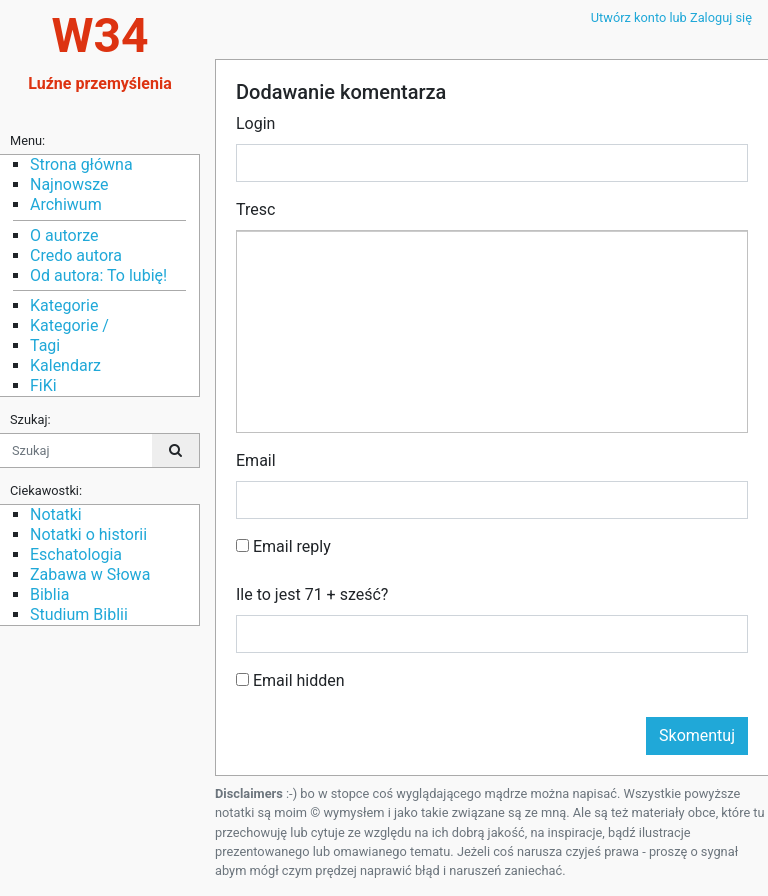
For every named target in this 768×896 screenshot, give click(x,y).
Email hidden (290, 680)
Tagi (45, 345)
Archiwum (66, 204)
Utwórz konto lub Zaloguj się (671, 17)
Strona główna (81, 164)
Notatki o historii (88, 534)
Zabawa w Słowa (90, 574)
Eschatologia (76, 554)
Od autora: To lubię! (98, 275)
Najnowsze (69, 184)
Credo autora (76, 255)
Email (256, 460)
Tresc (255, 209)
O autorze (64, 235)
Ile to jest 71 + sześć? (312, 594)
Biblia (49, 594)
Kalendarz (65, 365)
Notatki (56, 514)
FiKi (43, 385)
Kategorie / (69, 325)
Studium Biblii (79, 614)
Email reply (283, 546)
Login (255, 123)
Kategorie (64, 305)
